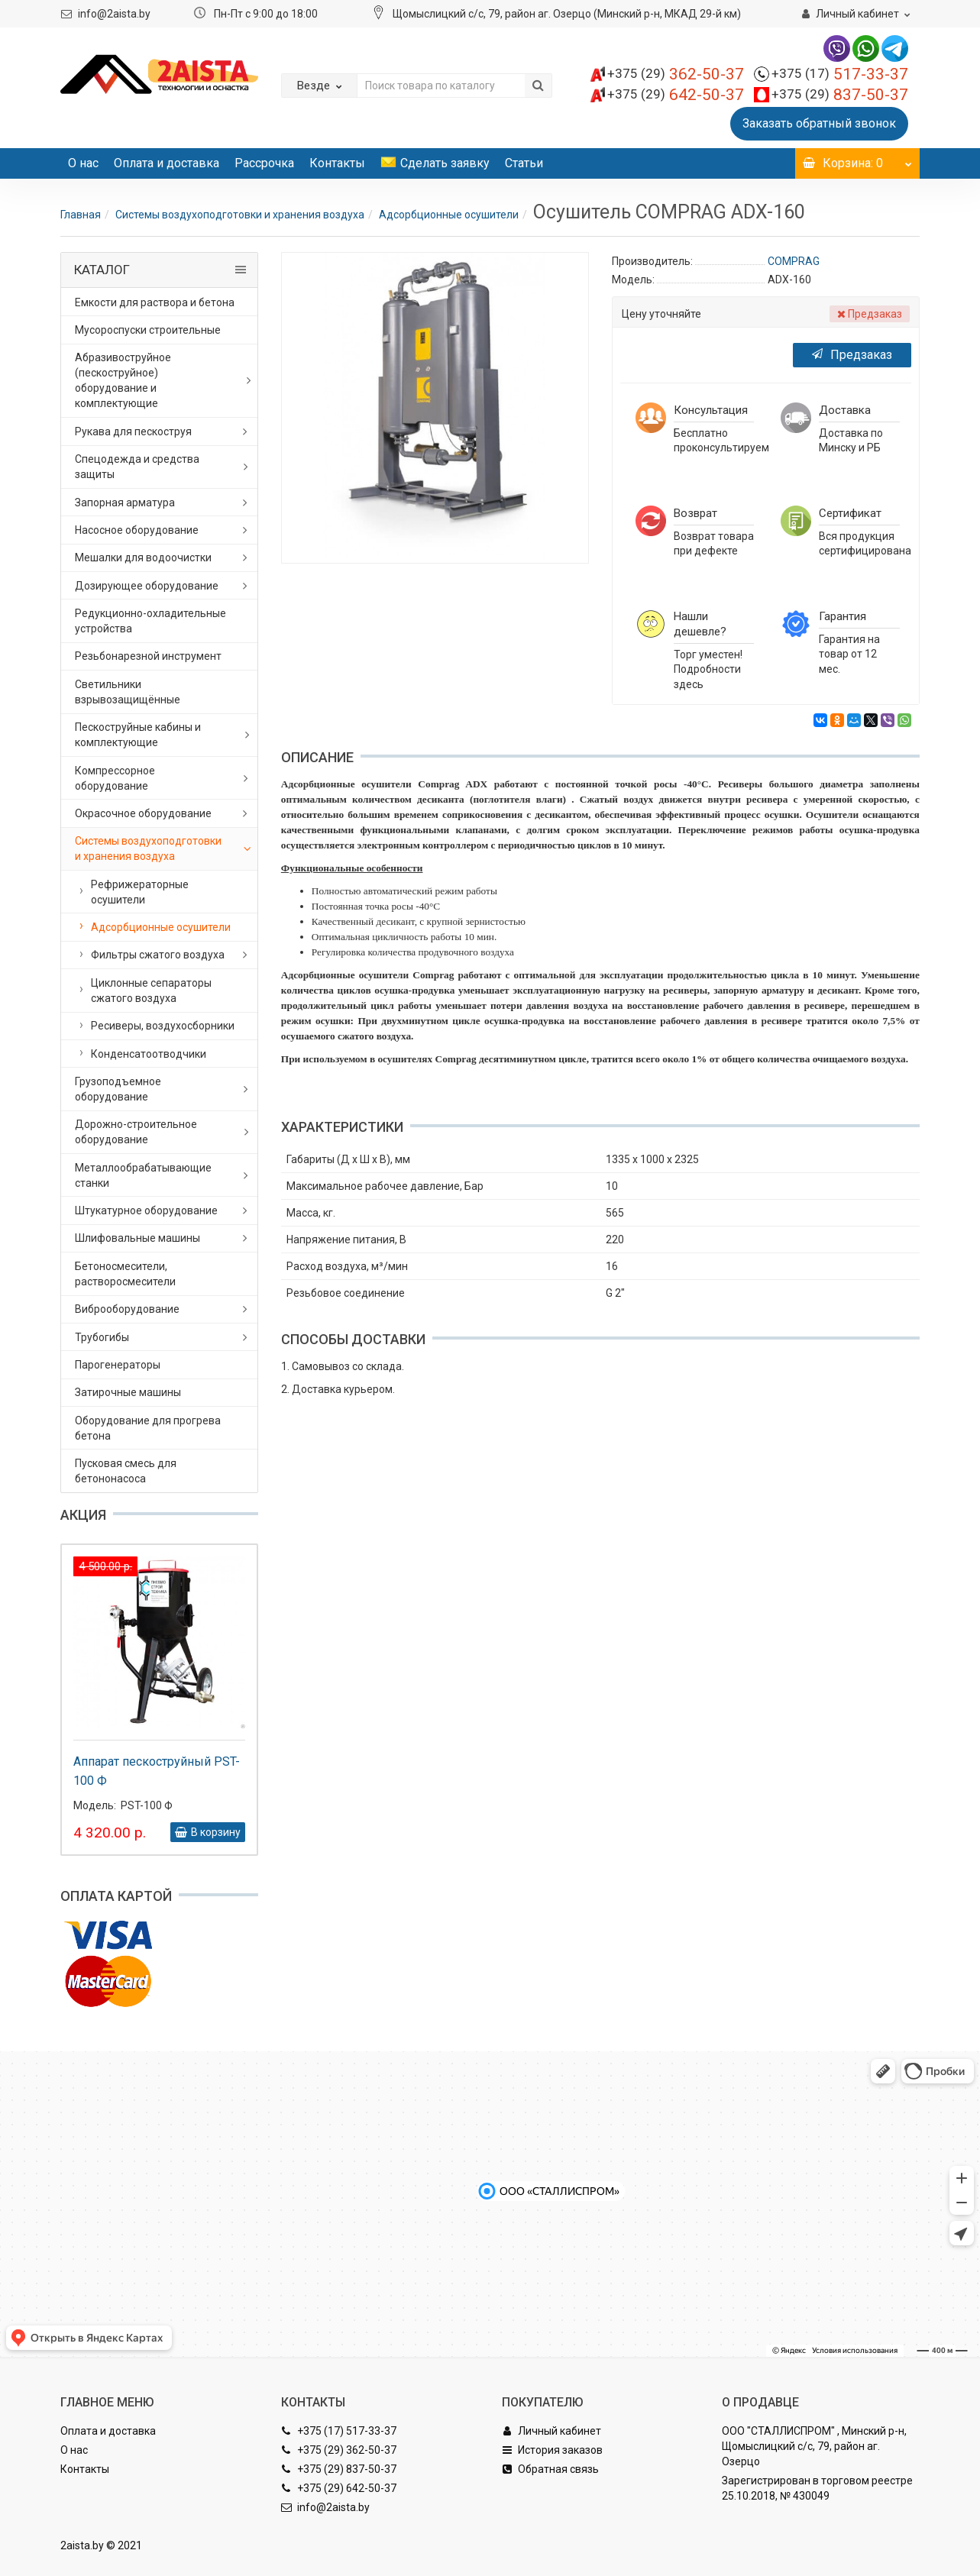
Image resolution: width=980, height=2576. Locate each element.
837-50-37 (839, 95)
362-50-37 (675, 74)
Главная (80, 214)
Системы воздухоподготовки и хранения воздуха (239, 214)
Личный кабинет (551, 2431)
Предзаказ (852, 354)
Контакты (337, 163)
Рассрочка (264, 163)
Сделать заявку (435, 163)
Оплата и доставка (166, 163)
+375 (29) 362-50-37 (338, 2450)
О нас (83, 163)
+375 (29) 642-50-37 (338, 2488)
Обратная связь (550, 2469)
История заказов (552, 2450)
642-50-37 (675, 95)
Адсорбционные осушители (449, 214)
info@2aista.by (114, 14)
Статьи (524, 163)
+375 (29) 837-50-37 (338, 2469)
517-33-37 (839, 74)
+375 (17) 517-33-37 (338, 2431)
